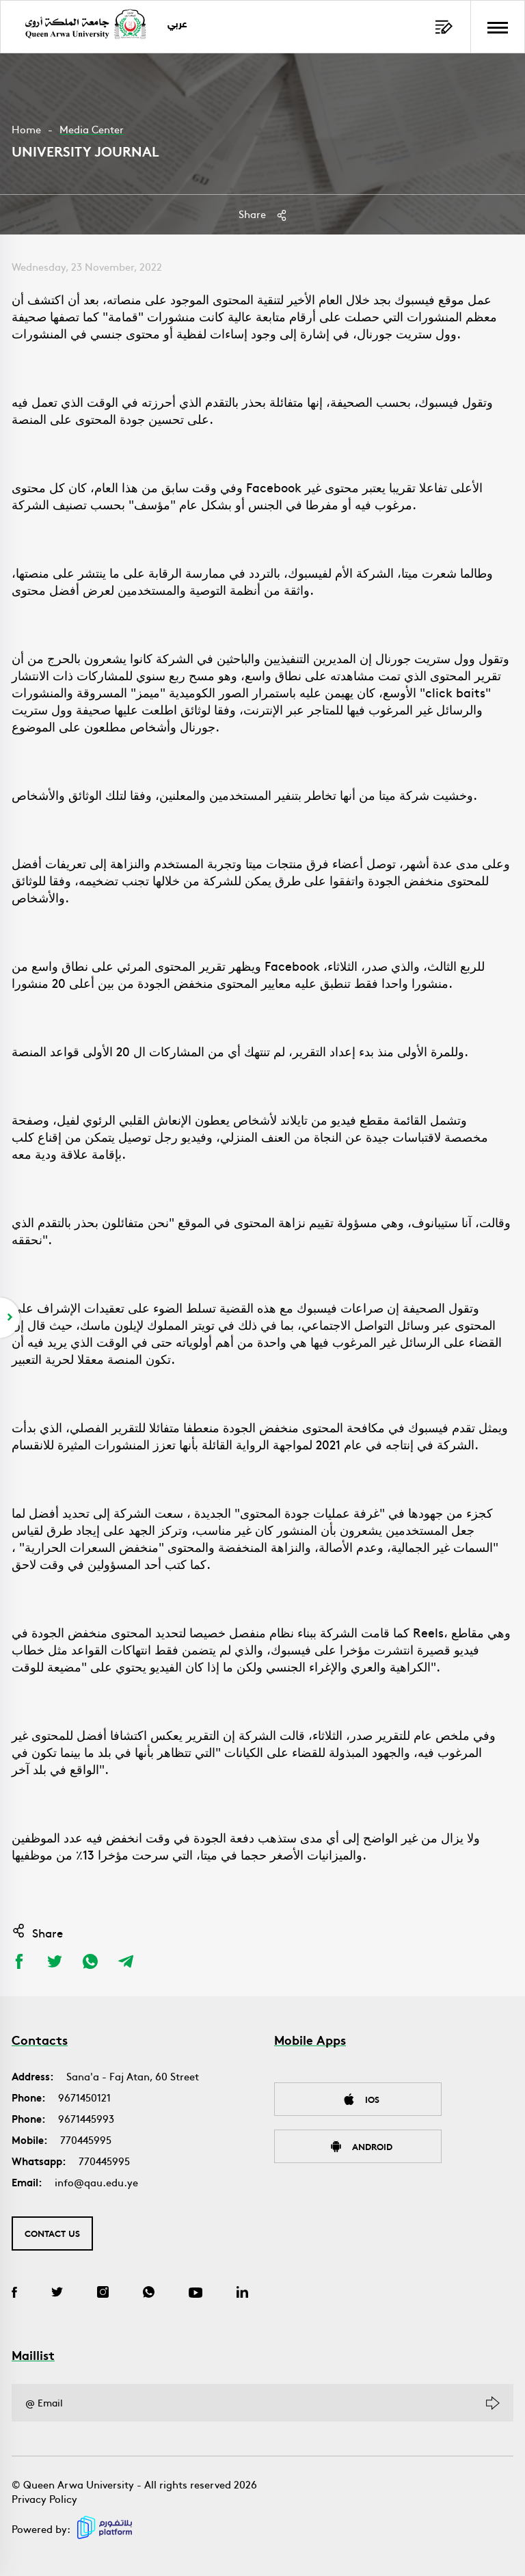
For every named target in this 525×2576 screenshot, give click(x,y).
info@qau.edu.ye (96, 2182)
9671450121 (84, 2097)
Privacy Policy (44, 2498)
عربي (177, 25)
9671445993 (86, 2118)
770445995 (85, 2139)
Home (26, 129)
